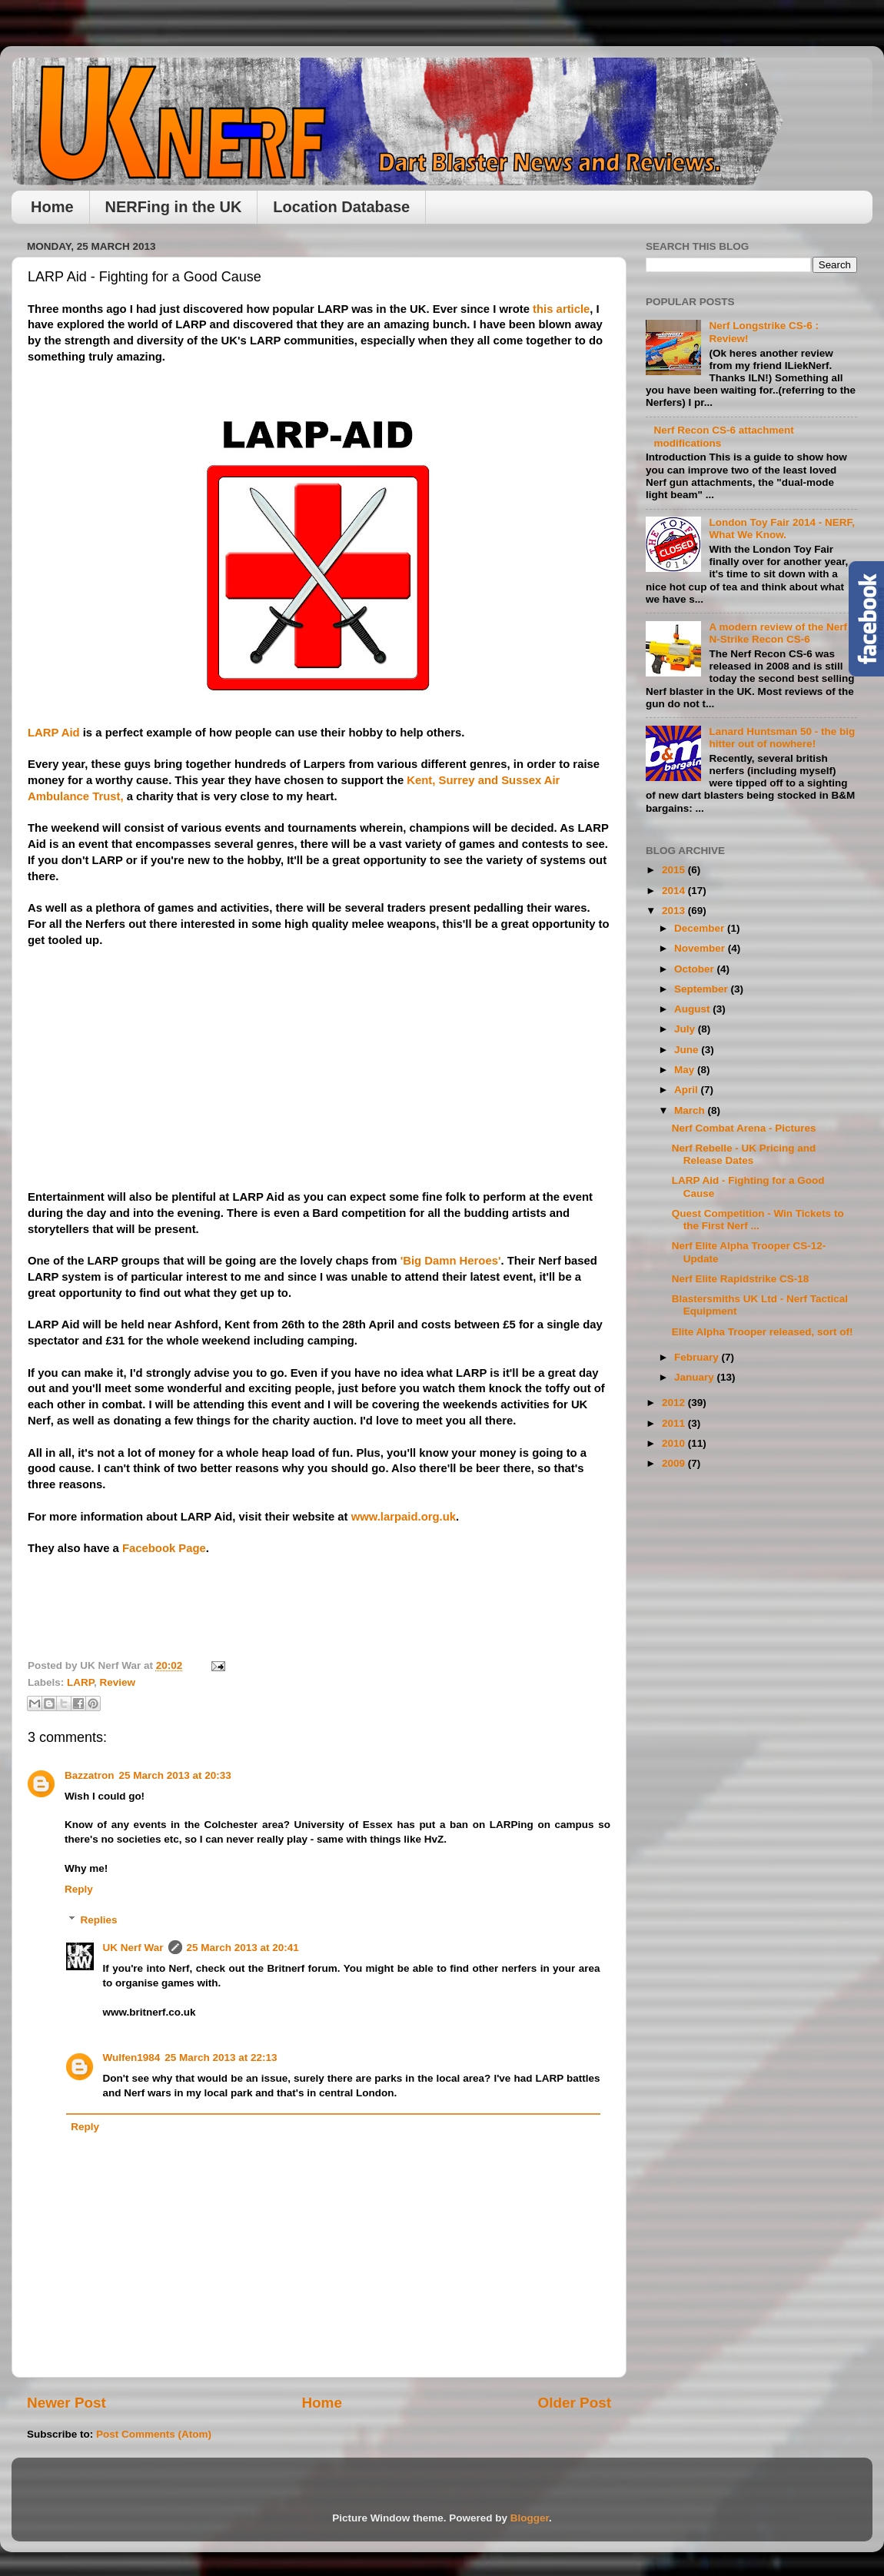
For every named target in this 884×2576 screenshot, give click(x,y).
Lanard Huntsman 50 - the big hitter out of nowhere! (782, 738)
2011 (675, 1423)
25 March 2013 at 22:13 (221, 2057)
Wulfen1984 (132, 2057)
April (687, 1089)
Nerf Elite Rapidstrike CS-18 (740, 1279)
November (701, 948)
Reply (79, 1889)
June (687, 1049)
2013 (675, 910)
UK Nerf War (133, 1947)
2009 (675, 1463)
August (693, 1009)
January (695, 1377)
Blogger (529, 2518)
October (695, 969)
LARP (80, 1682)
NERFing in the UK (173, 206)
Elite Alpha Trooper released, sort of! (762, 1332)
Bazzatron (90, 1775)
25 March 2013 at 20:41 (243, 1947)
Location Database (341, 206)
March (691, 1110)
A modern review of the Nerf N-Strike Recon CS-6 (778, 633)
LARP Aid (54, 732)
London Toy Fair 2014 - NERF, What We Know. (782, 528)
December (700, 928)
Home (52, 206)
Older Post (574, 2403)
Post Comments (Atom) (153, 2434)
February (698, 1357)
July (686, 1029)
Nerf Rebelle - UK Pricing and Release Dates (744, 1154)
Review (118, 1682)
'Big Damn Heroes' (450, 1261)
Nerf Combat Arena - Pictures (744, 1128)
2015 (675, 870)
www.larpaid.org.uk (403, 1517)
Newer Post (66, 2403)
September (702, 989)
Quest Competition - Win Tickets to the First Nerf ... (758, 1219)
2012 (675, 1402)
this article (561, 309)
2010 (675, 1443)
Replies (99, 1920)
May (685, 1069)
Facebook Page (164, 1548)
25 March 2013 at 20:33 (175, 1775)
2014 (675, 890)
